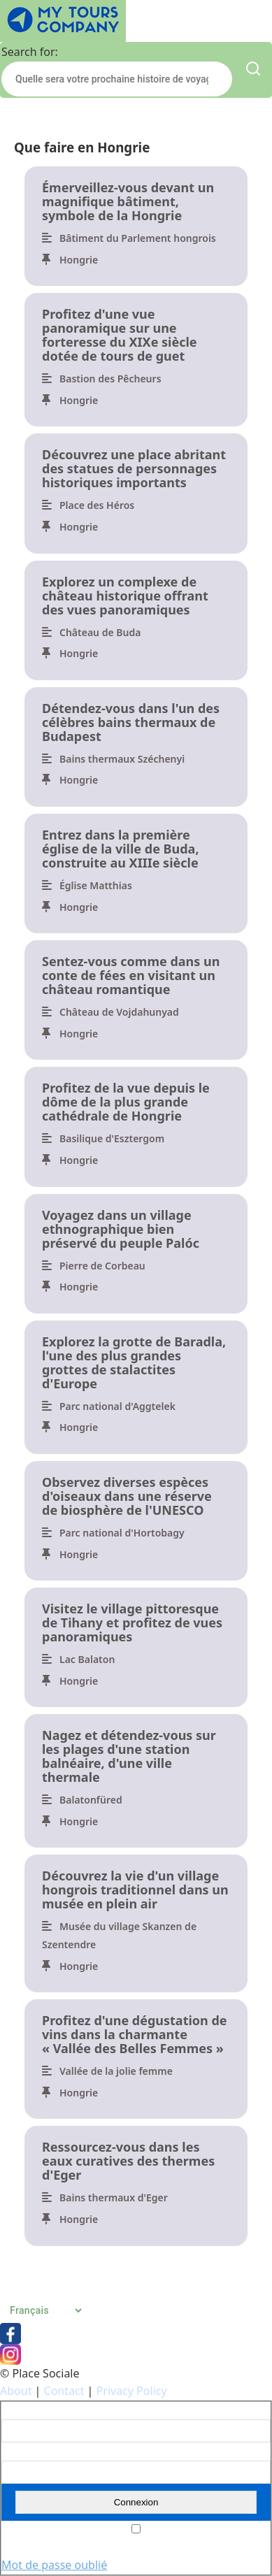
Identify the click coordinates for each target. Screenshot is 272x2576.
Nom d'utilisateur (38, 2411)
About (15, 2390)
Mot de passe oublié (54, 2565)
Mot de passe (30, 2451)
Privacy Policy (131, 2390)
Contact (64, 2390)
